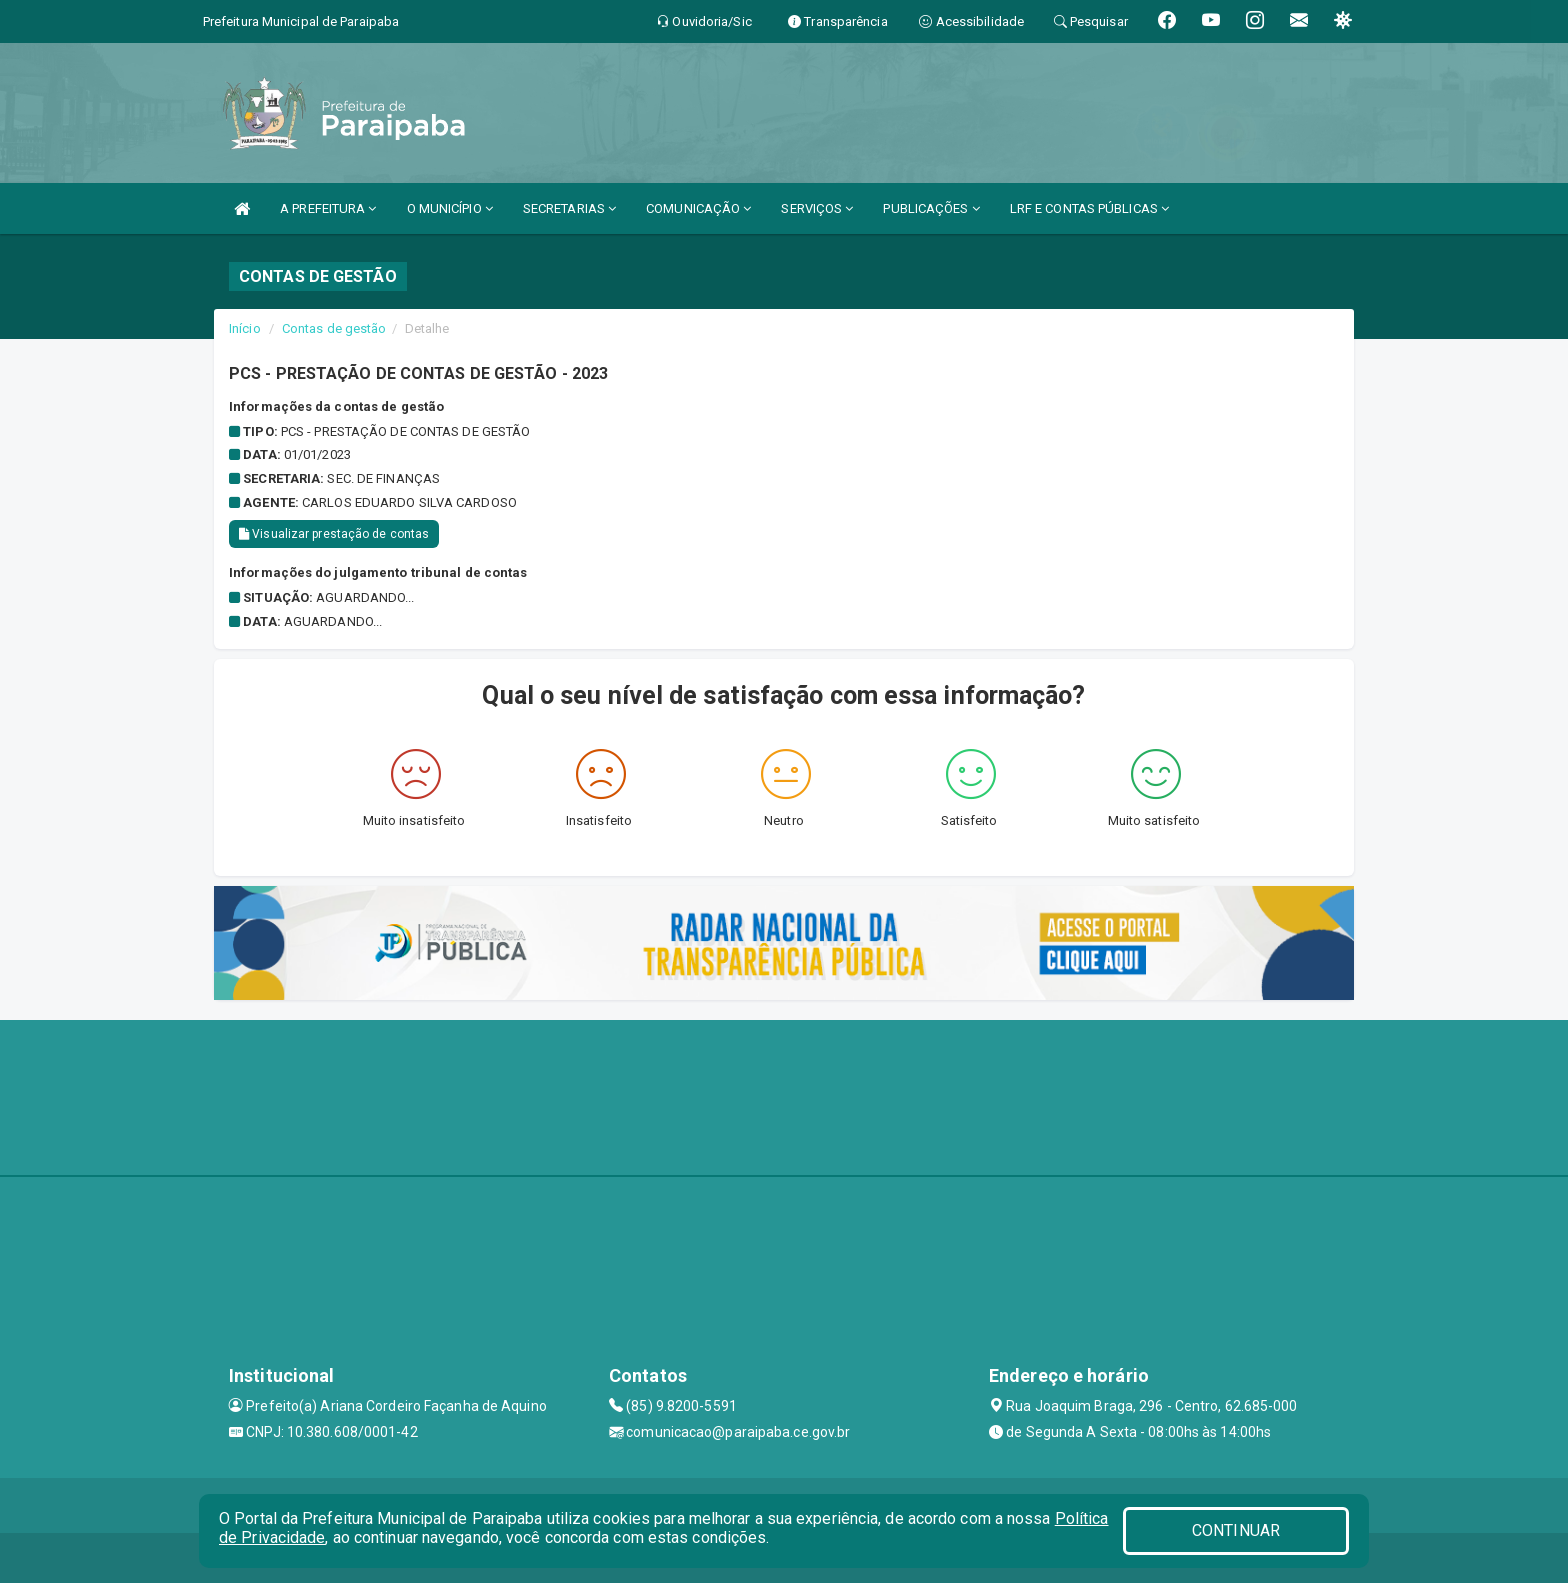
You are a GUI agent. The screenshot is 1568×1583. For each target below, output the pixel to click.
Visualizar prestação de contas (334, 534)
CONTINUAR (1236, 1530)
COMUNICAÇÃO (698, 208)
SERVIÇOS (817, 208)
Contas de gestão (334, 328)
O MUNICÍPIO (450, 208)
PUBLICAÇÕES (931, 208)
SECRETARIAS (569, 208)
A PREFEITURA (328, 208)
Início (245, 328)
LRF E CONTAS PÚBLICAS (1089, 208)
